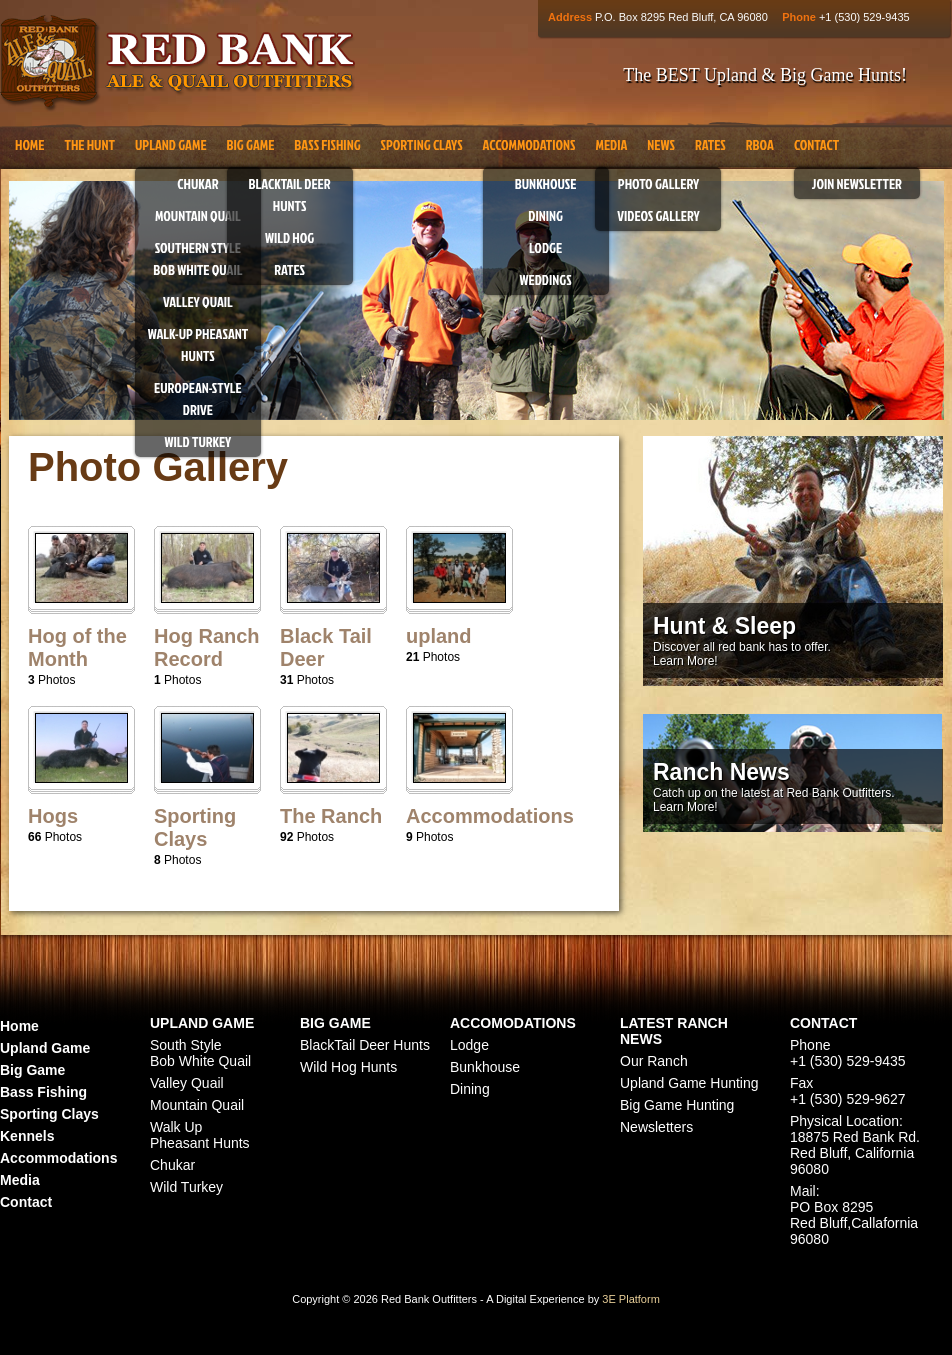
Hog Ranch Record (207, 647)
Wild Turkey (198, 441)
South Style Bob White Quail (200, 1053)
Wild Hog (289, 237)
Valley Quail (198, 301)
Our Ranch (654, 1061)
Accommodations (529, 144)
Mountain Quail (198, 215)
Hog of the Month (77, 647)
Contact (816, 144)
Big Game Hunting (677, 1105)
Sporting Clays (422, 144)
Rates (289, 269)
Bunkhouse (546, 183)
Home (29, 144)
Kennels (27, 1136)
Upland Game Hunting (689, 1083)
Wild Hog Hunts (348, 1067)
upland (439, 636)
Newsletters (656, 1127)
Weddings (546, 279)
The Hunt (89, 144)
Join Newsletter (857, 183)
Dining (545, 215)
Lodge (545, 247)
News (661, 144)
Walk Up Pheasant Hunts (200, 1135)
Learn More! (685, 661)
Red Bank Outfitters (177, 63)
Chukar (197, 183)
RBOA (760, 144)
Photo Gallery (658, 183)
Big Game (251, 144)
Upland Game (171, 144)
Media (611, 144)
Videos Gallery (658, 215)
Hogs (53, 816)
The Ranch (331, 816)
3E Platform (630, 1299)
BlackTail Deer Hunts (365, 1045)
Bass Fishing (327, 144)
